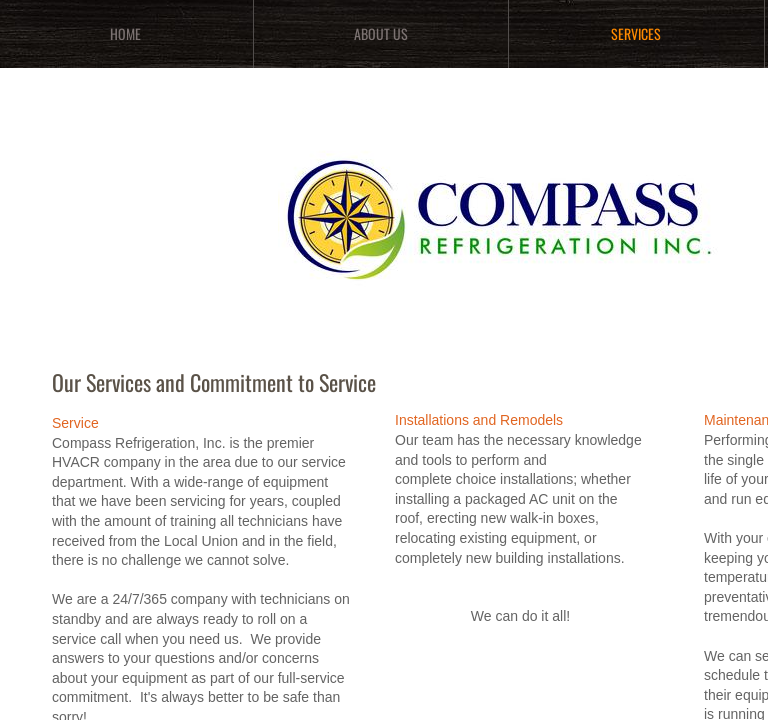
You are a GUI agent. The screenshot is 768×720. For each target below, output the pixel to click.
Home (125, 33)
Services (636, 33)
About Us (381, 33)
